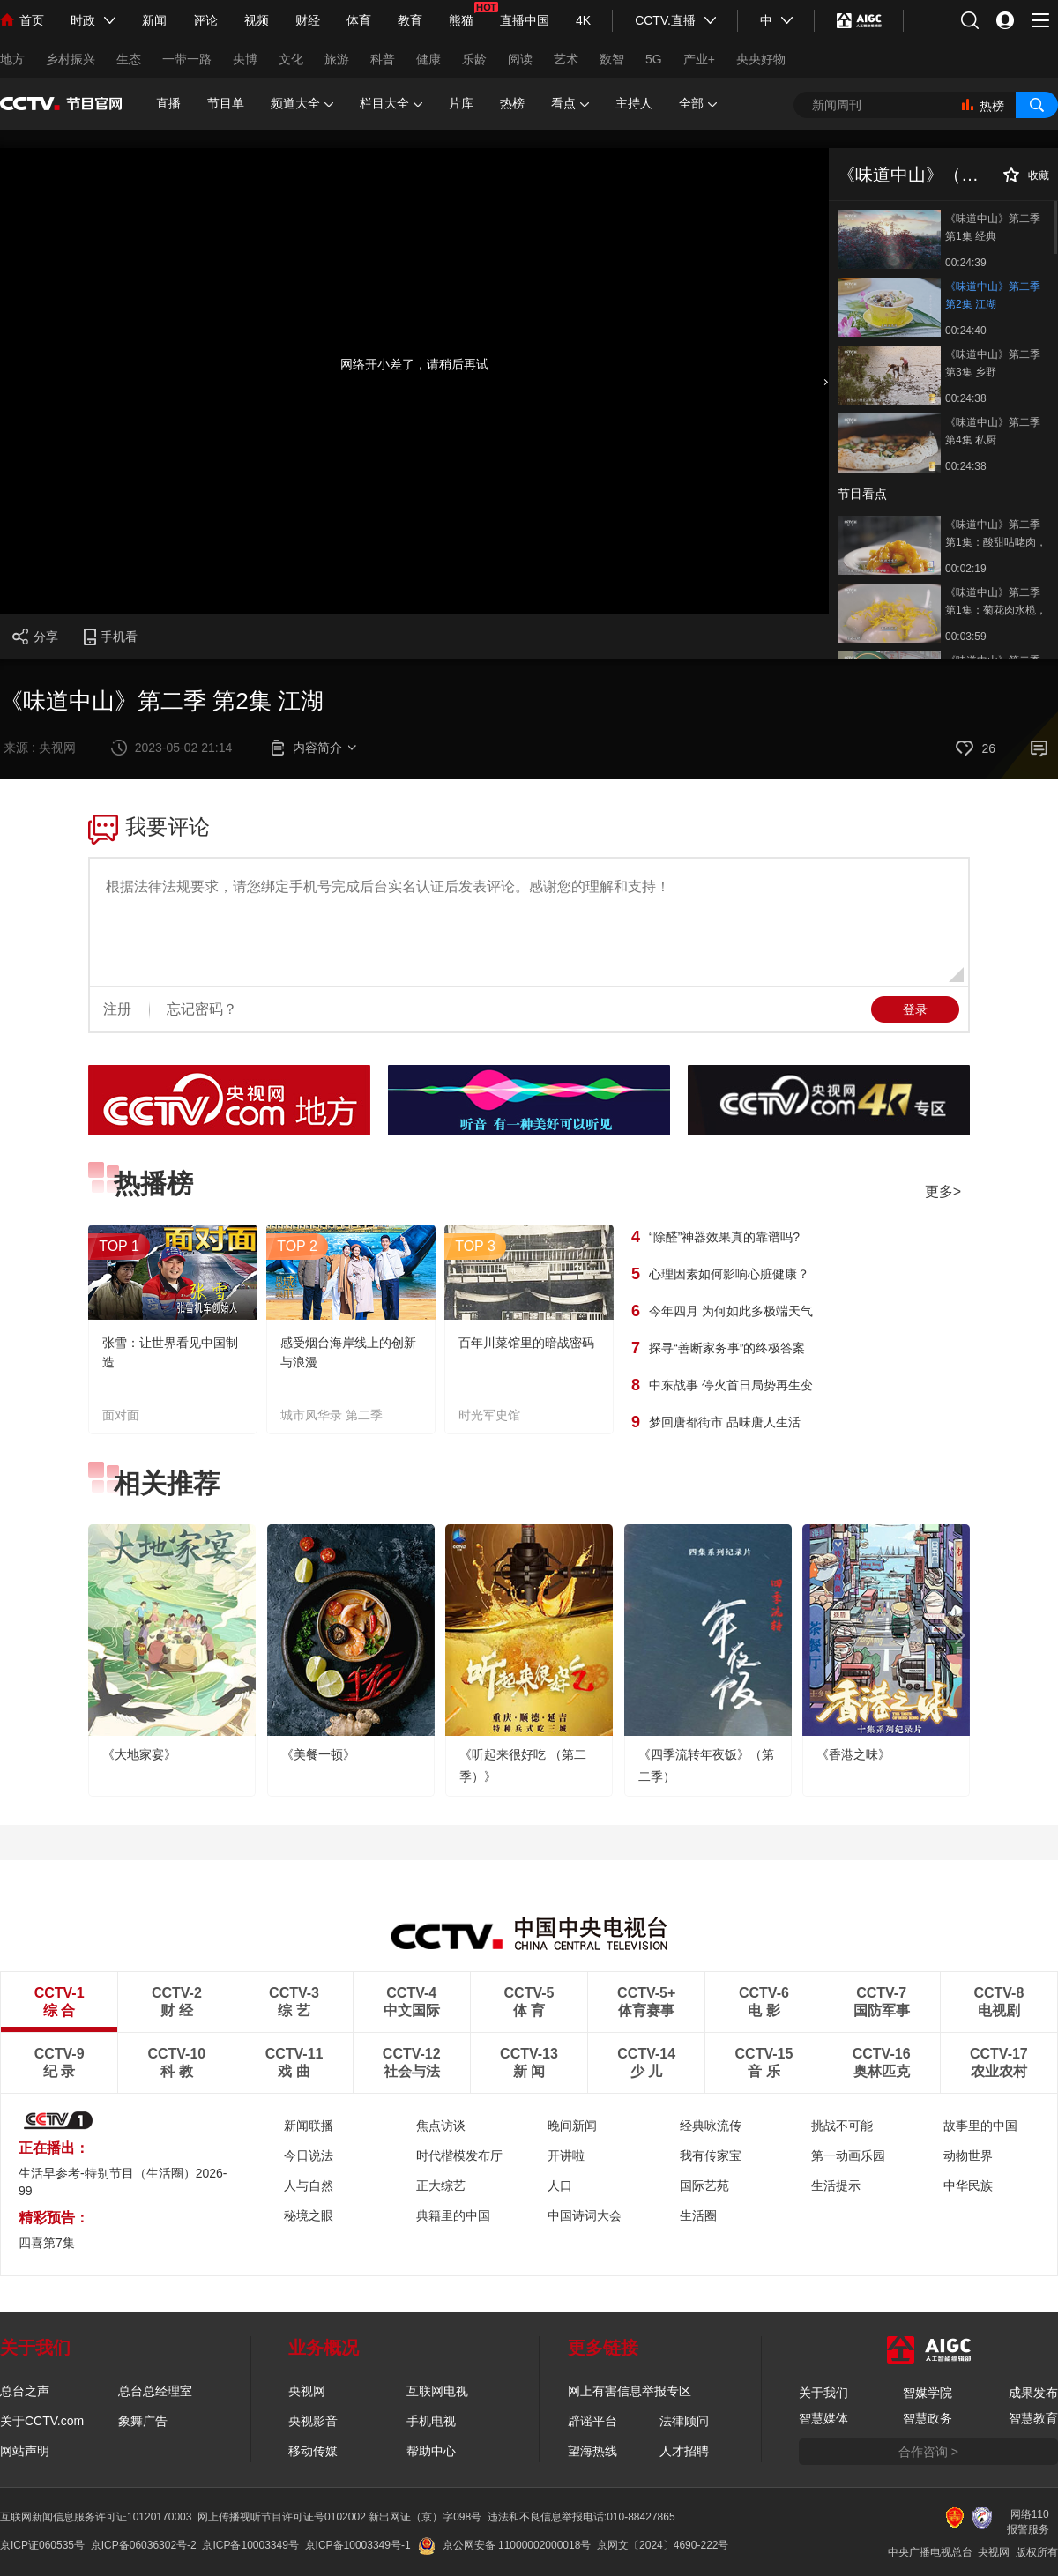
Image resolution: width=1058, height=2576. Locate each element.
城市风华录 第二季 (331, 1415)
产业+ (699, 59)
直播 (168, 103)
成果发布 (1033, 2393)
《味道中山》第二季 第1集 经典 (992, 227)
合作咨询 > (928, 2452)
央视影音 (313, 2421)
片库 (461, 103)
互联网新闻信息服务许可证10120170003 (95, 2517)
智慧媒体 (823, 2418)
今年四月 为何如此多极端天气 (731, 1311)
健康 (428, 59)
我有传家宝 (710, 2155)
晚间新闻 (572, 2125)
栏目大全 (391, 104)
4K (583, 20)
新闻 (154, 20)
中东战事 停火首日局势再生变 (731, 1385)
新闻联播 (308, 2125)
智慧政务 (927, 2418)
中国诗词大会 (585, 2215)
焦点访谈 (441, 2125)
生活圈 (698, 2215)
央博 (245, 59)
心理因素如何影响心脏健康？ (729, 1274)
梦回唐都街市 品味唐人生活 (725, 1422)
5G (653, 59)
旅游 (336, 59)
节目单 (225, 103)
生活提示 (836, 2185)
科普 (382, 59)
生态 (128, 59)
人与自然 (308, 2185)
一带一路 (187, 59)
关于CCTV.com (42, 2421)
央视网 (306, 2391)
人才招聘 (684, 2451)
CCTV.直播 (665, 20)
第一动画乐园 (848, 2155)
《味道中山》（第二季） (935, 174)
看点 (570, 104)
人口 (560, 2185)
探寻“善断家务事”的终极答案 (727, 1348)
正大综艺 (441, 2185)
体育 (358, 20)
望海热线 (592, 2451)
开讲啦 (566, 2155)
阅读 (520, 59)
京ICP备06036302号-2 (144, 2545)
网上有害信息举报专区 (629, 2391)
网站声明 (24, 2451)
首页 (22, 20)
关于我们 (823, 2393)
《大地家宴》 (139, 1754)
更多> (943, 1191)
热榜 (512, 103)
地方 (12, 59)
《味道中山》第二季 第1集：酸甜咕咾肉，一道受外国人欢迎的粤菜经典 (996, 534)
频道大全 (302, 104)
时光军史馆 (489, 1415)
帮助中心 (431, 2451)
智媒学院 (927, 2393)
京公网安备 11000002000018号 (505, 2545)
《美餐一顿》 (318, 1754)
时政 (83, 20)
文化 (291, 59)
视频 (256, 20)
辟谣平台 (592, 2421)
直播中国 (524, 20)
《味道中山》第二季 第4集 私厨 (992, 431)
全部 (698, 104)
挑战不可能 (842, 2125)
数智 (612, 59)
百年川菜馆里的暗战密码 (526, 1343)
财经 (307, 20)
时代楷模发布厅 (459, 2155)
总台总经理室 (155, 2391)
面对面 (120, 1415)
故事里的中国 (980, 2125)
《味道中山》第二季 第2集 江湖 (992, 295)
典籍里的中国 (453, 2215)
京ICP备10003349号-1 (358, 2545)
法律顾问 (684, 2421)
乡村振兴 (70, 59)
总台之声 (24, 2391)
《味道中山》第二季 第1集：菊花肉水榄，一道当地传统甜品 (996, 602)
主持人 (633, 103)
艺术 (566, 59)
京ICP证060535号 (42, 2545)
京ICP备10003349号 (250, 2545)
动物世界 (968, 2155)
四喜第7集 (47, 2243)
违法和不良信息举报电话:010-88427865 (581, 2517)
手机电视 (431, 2421)
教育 (410, 20)
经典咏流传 (710, 2125)
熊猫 (461, 20)
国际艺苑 (704, 2185)
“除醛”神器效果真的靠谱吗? (724, 1237)
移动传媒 (313, 2451)
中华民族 (968, 2185)
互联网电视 (437, 2391)
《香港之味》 (853, 1754)
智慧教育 (1033, 2418)
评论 (205, 20)
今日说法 (308, 2155)
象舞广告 (143, 2421)
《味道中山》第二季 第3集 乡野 (992, 363)
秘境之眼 (308, 2215)
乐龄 (474, 59)
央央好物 (761, 59)
